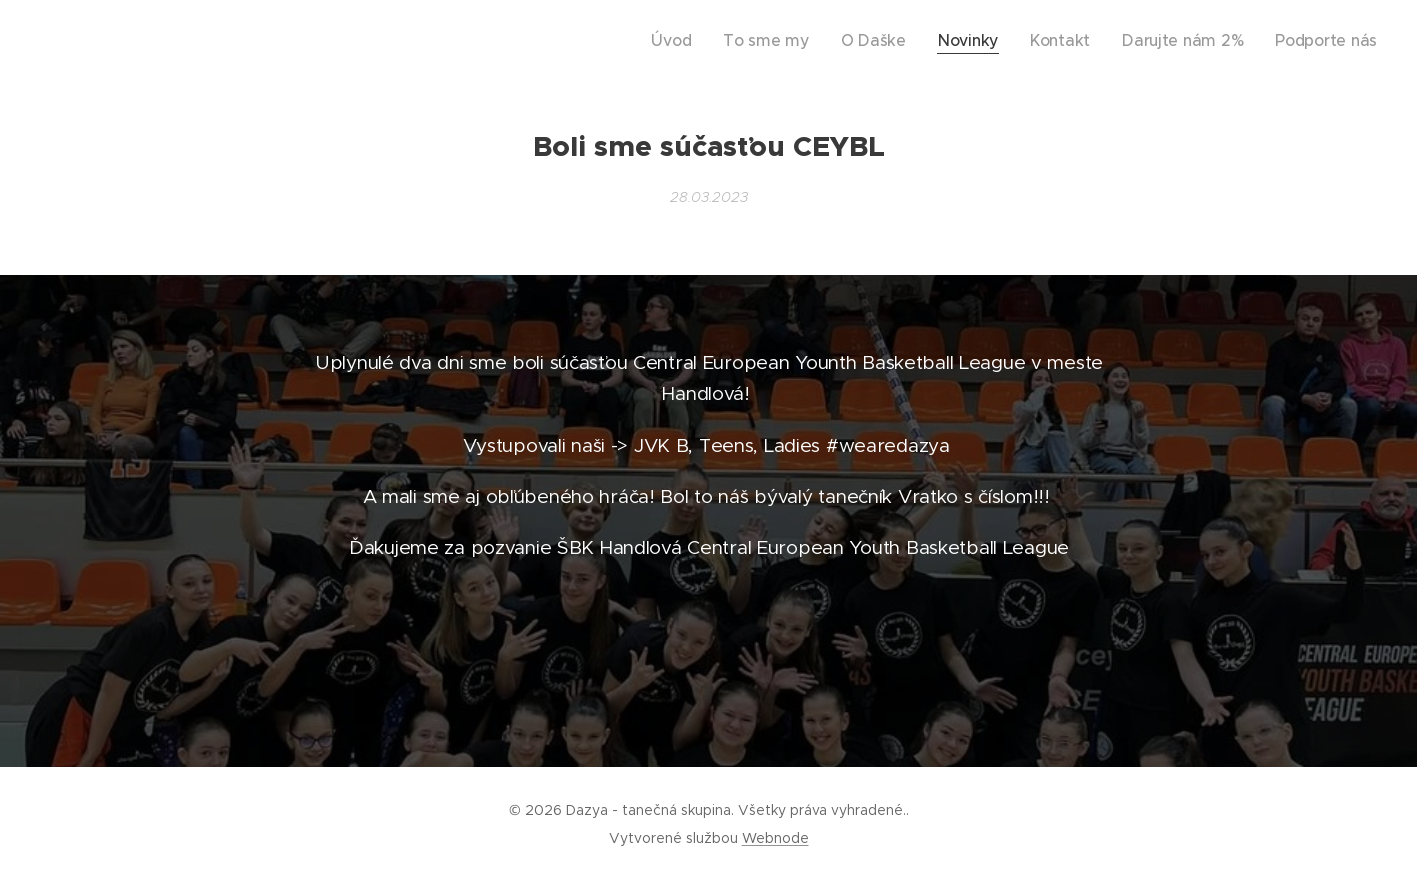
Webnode (775, 838)
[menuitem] (748, 41)
